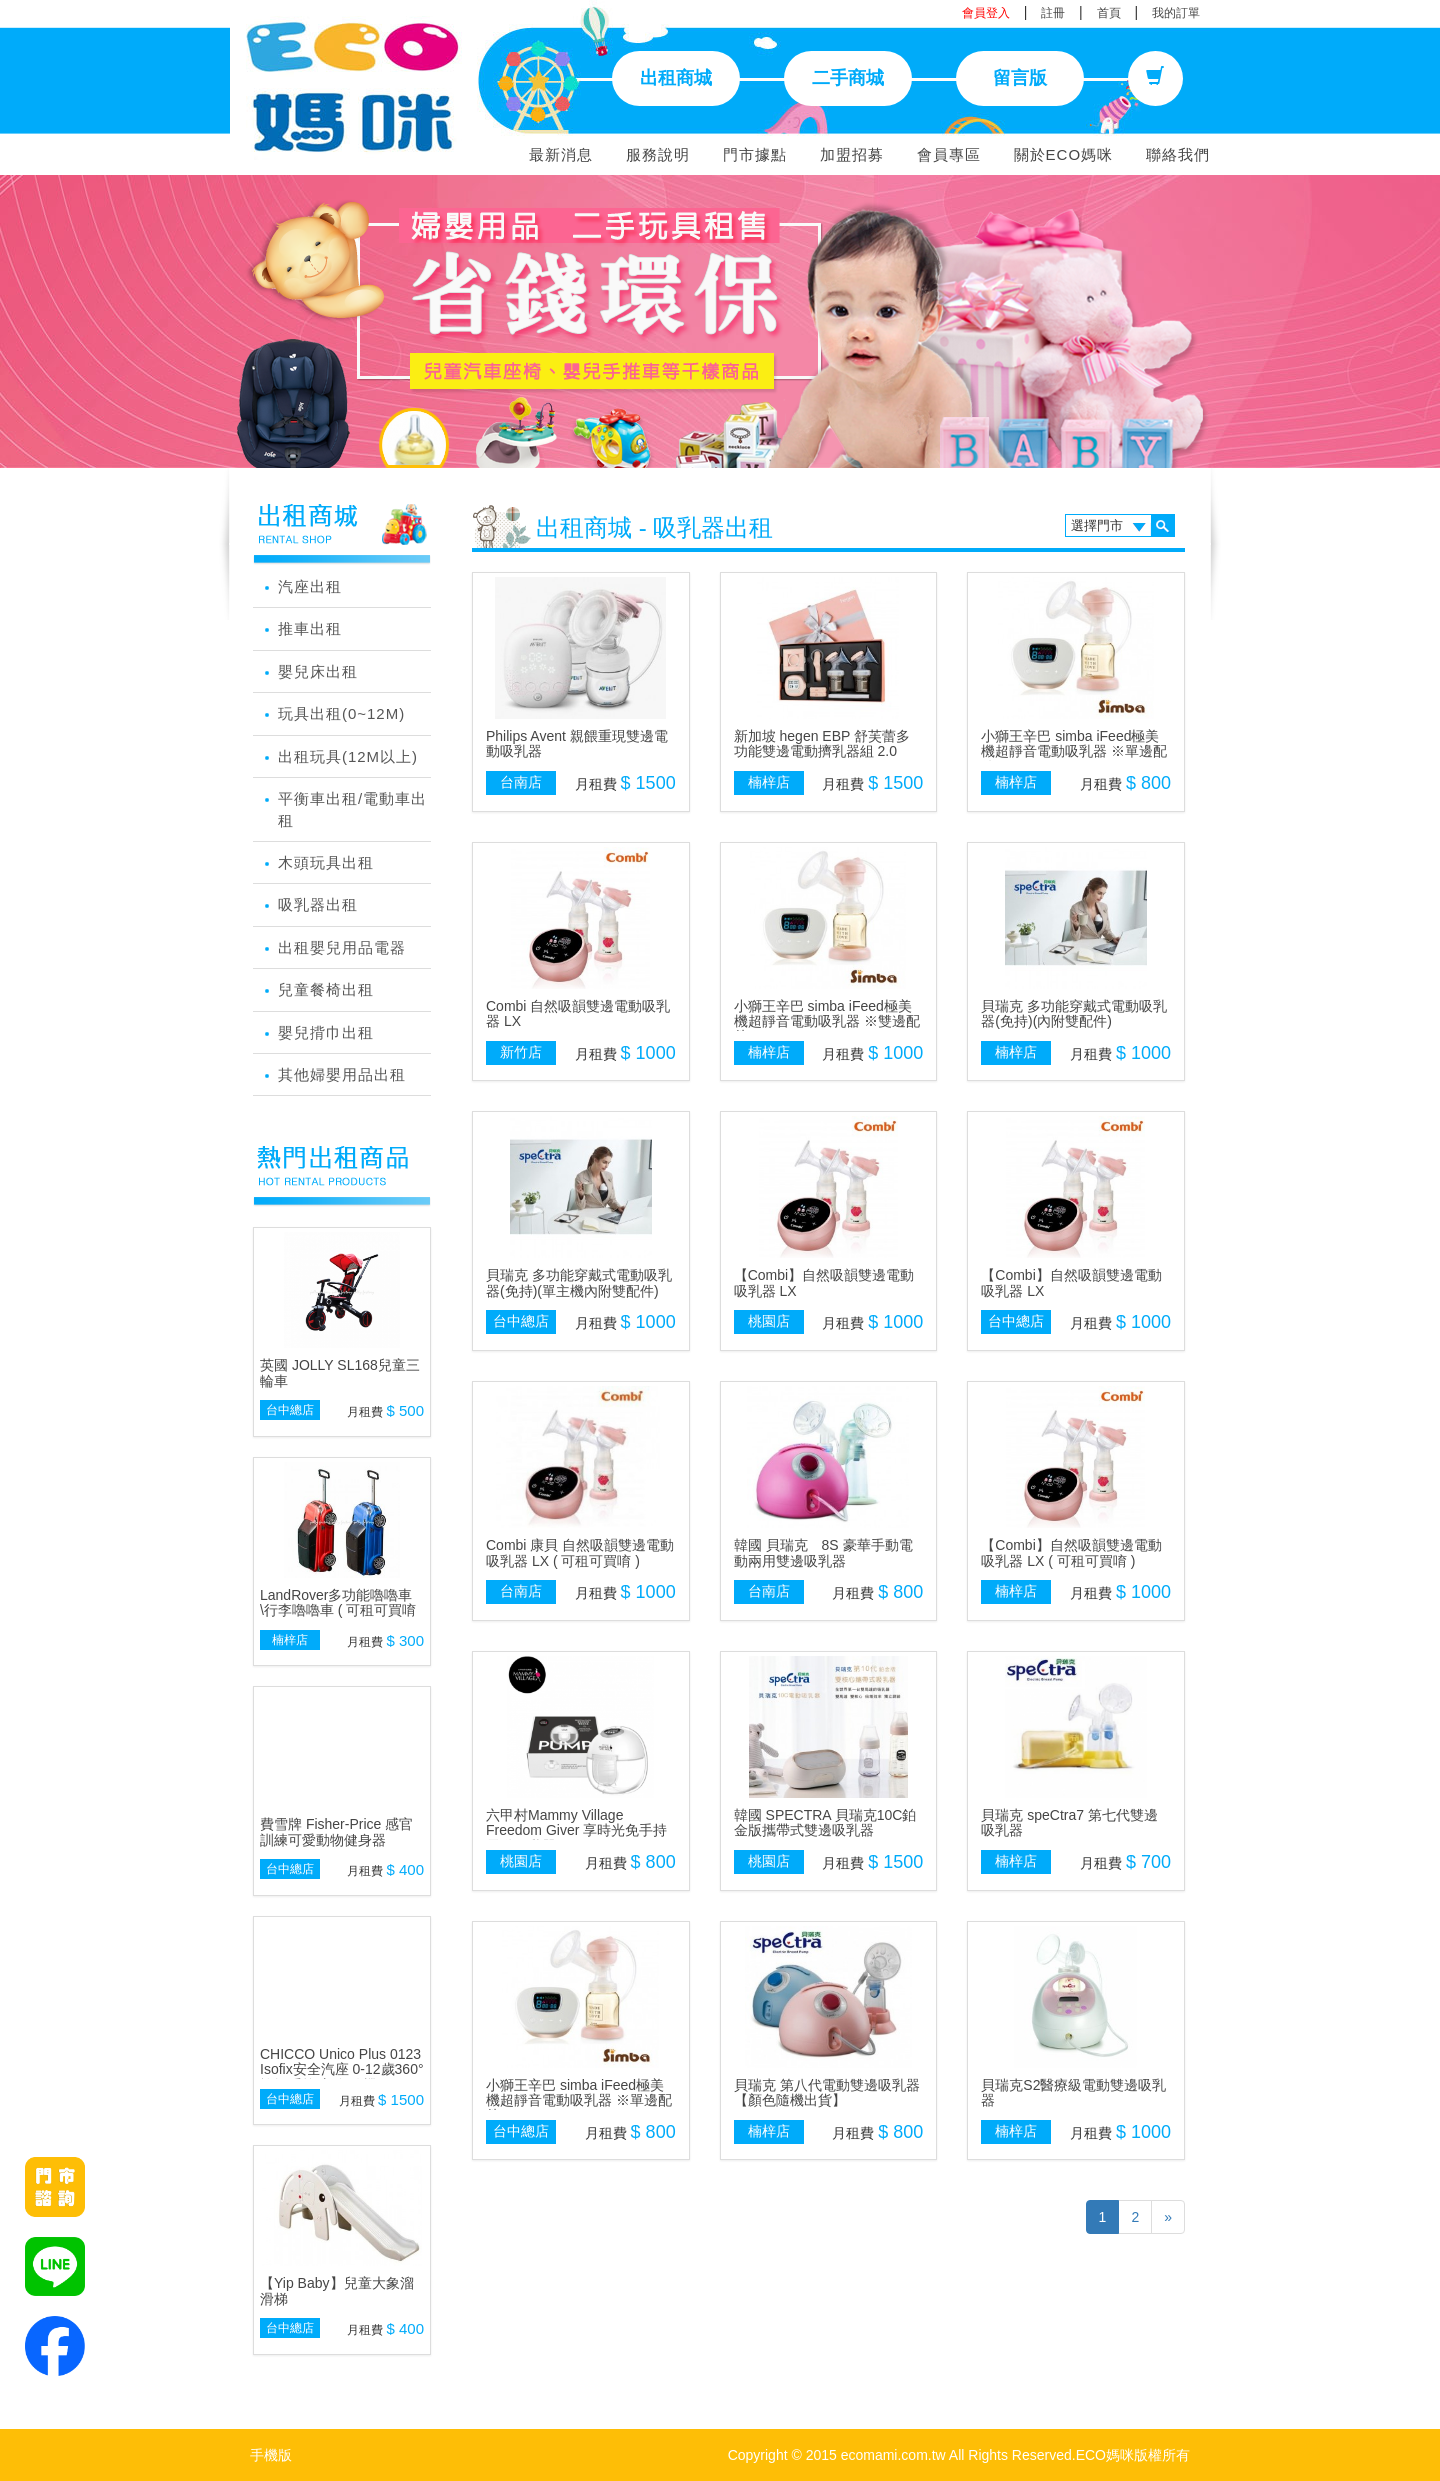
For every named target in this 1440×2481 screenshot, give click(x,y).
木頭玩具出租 (326, 862)
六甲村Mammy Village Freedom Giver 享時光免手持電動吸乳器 (576, 1830)
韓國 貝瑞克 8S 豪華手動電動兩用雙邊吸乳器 (823, 1552)
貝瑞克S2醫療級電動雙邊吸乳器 (1073, 2092)
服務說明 (658, 154)
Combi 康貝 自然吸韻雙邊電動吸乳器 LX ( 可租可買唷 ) (580, 1552)
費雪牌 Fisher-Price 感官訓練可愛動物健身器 (336, 1831)
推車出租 (310, 628)
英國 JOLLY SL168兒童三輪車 (340, 1372)
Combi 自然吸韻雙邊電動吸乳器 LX (578, 1013)
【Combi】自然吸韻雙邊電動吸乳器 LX (824, 1282)
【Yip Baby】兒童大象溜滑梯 (337, 2290)
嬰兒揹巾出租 (326, 1032)
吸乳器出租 (318, 904)
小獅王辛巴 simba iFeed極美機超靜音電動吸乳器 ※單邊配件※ (1074, 751)
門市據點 (755, 154)
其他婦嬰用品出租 (342, 1074)
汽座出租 (310, 586)
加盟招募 (852, 154)
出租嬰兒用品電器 (342, 947)
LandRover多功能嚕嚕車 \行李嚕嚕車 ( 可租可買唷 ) (338, 1610)
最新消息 (561, 154)
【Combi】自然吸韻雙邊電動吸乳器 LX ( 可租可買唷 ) (1071, 1552)
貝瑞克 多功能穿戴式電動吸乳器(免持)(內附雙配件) (1074, 1013)
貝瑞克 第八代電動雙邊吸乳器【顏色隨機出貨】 (827, 2092)
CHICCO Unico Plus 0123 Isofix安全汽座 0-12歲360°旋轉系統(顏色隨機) (342, 2069)
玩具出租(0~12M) (341, 713)
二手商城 (848, 78)
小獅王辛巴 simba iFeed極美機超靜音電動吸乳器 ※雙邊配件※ (827, 1021)
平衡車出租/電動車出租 (352, 809)
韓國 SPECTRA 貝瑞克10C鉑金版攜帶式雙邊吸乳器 (825, 1822)
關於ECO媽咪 (1064, 154)
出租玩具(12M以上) (348, 756)
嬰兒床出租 (318, 671)
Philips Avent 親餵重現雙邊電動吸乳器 (577, 743)
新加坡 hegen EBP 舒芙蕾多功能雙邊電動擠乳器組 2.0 (822, 743)
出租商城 (676, 78)
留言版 (1020, 78)
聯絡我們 (1178, 154)
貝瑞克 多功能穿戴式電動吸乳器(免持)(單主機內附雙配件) (579, 1282)
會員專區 (949, 154)
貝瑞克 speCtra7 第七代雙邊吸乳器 (1069, 1822)
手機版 (271, 2455)
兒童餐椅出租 (326, 989)
